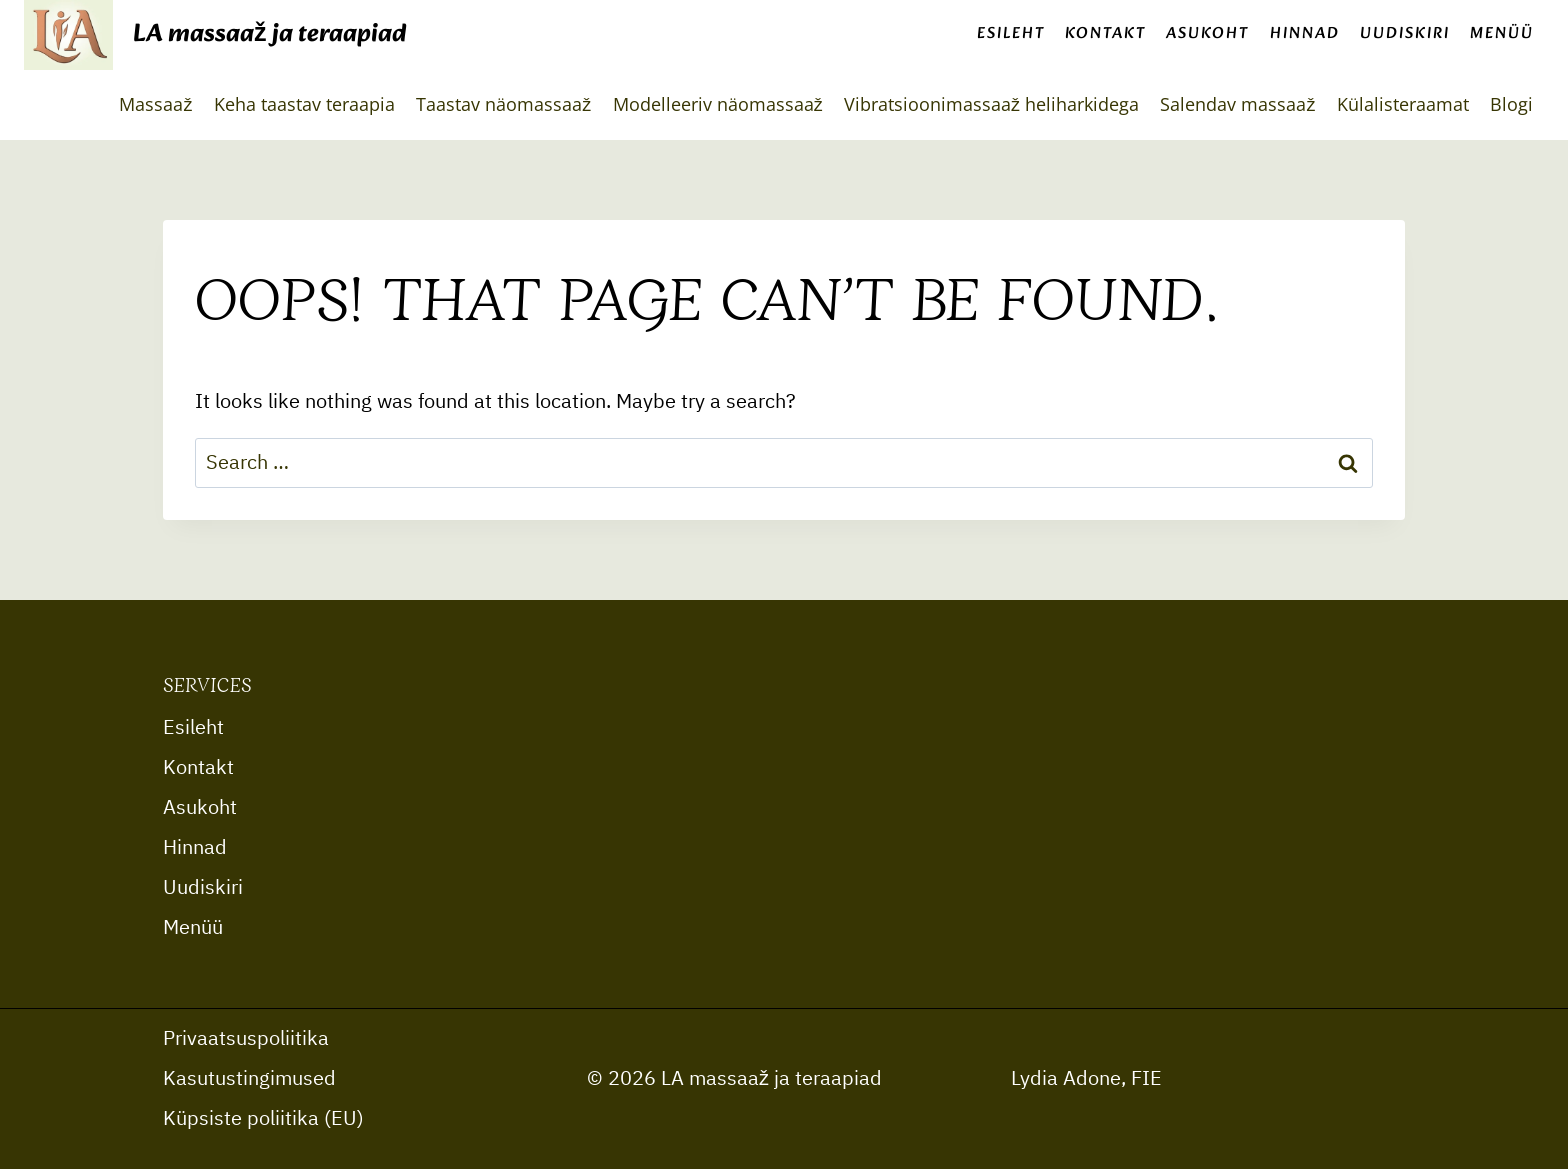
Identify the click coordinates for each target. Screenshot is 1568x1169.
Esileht (1011, 33)
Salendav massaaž (1237, 104)
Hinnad (1305, 33)
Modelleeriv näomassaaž (718, 104)
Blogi (1511, 104)
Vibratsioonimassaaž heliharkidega (991, 104)
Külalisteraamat (1403, 104)
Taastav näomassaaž (503, 104)
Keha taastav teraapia (304, 104)
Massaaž (155, 104)
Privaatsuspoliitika (246, 1039)
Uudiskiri (1405, 33)
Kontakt (1105, 33)
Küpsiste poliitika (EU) (263, 1119)
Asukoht (1207, 33)
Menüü (1502, 33)
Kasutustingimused (249, 1079)
